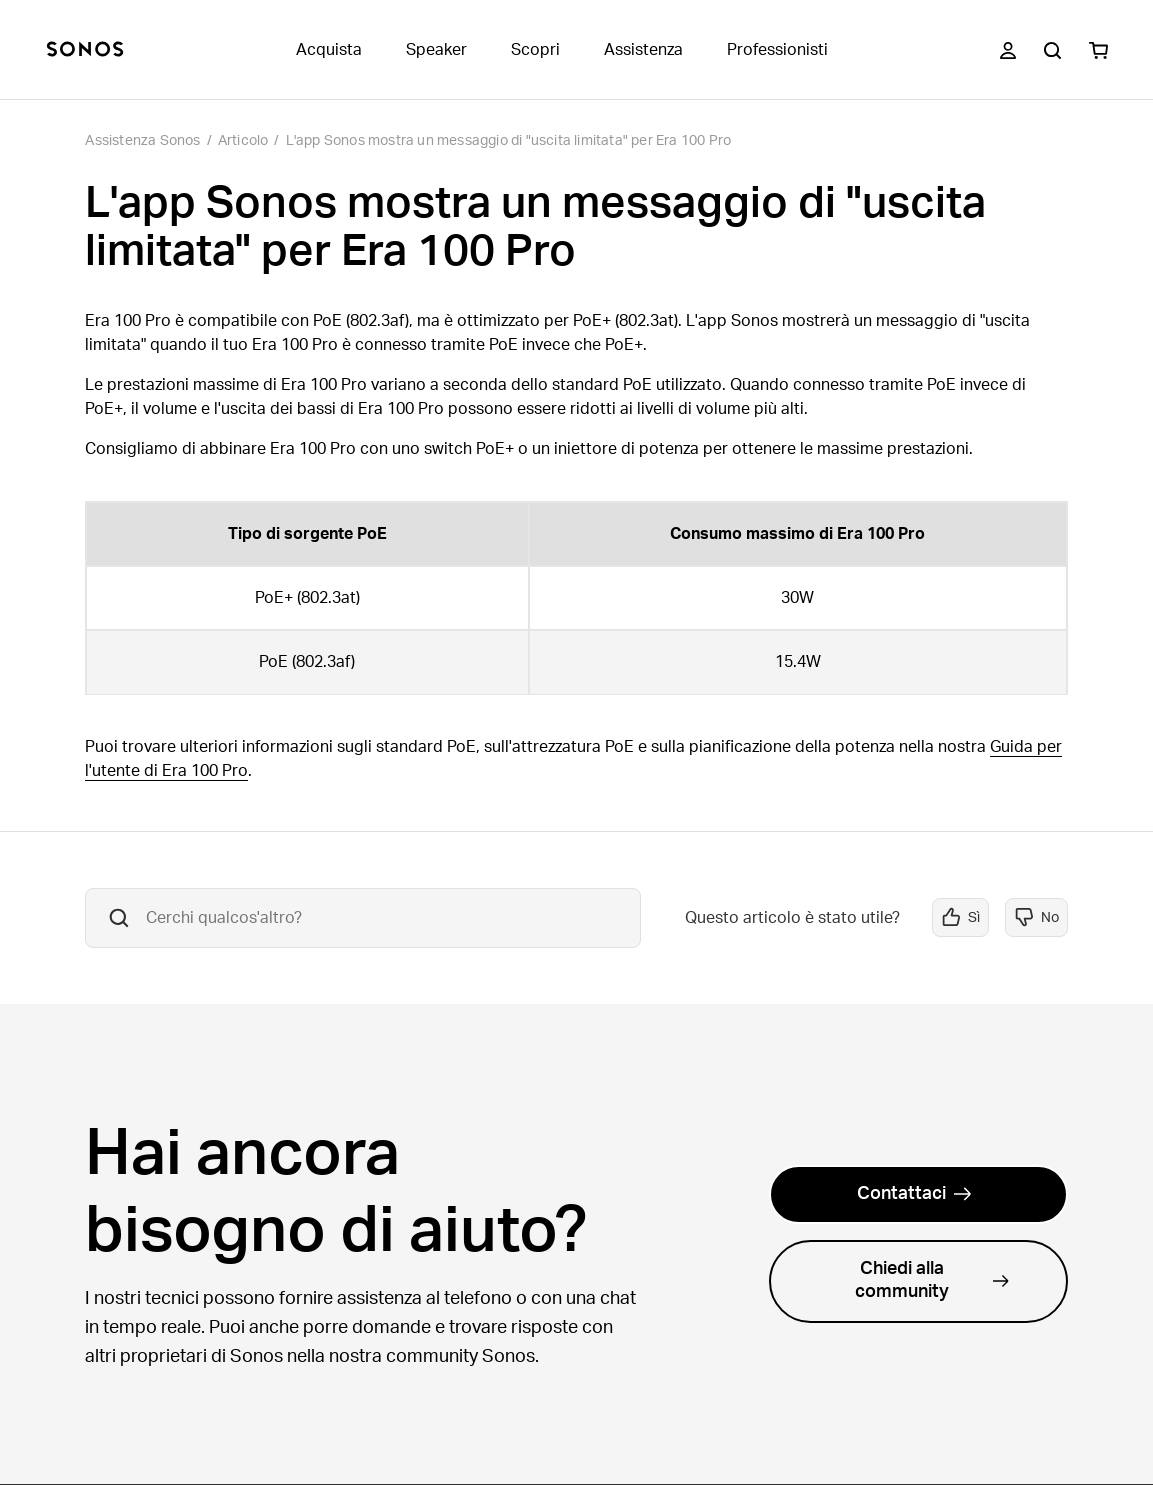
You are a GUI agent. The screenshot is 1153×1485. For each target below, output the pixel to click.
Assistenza (643, 50)
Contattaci (914, 1194)
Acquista (329, 50)
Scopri (535, 50)
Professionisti (777, 50)
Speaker (436, 50)
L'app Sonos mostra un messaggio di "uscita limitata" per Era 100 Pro (509, 141)
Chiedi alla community (932, 1280)
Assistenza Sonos (142, 141)
